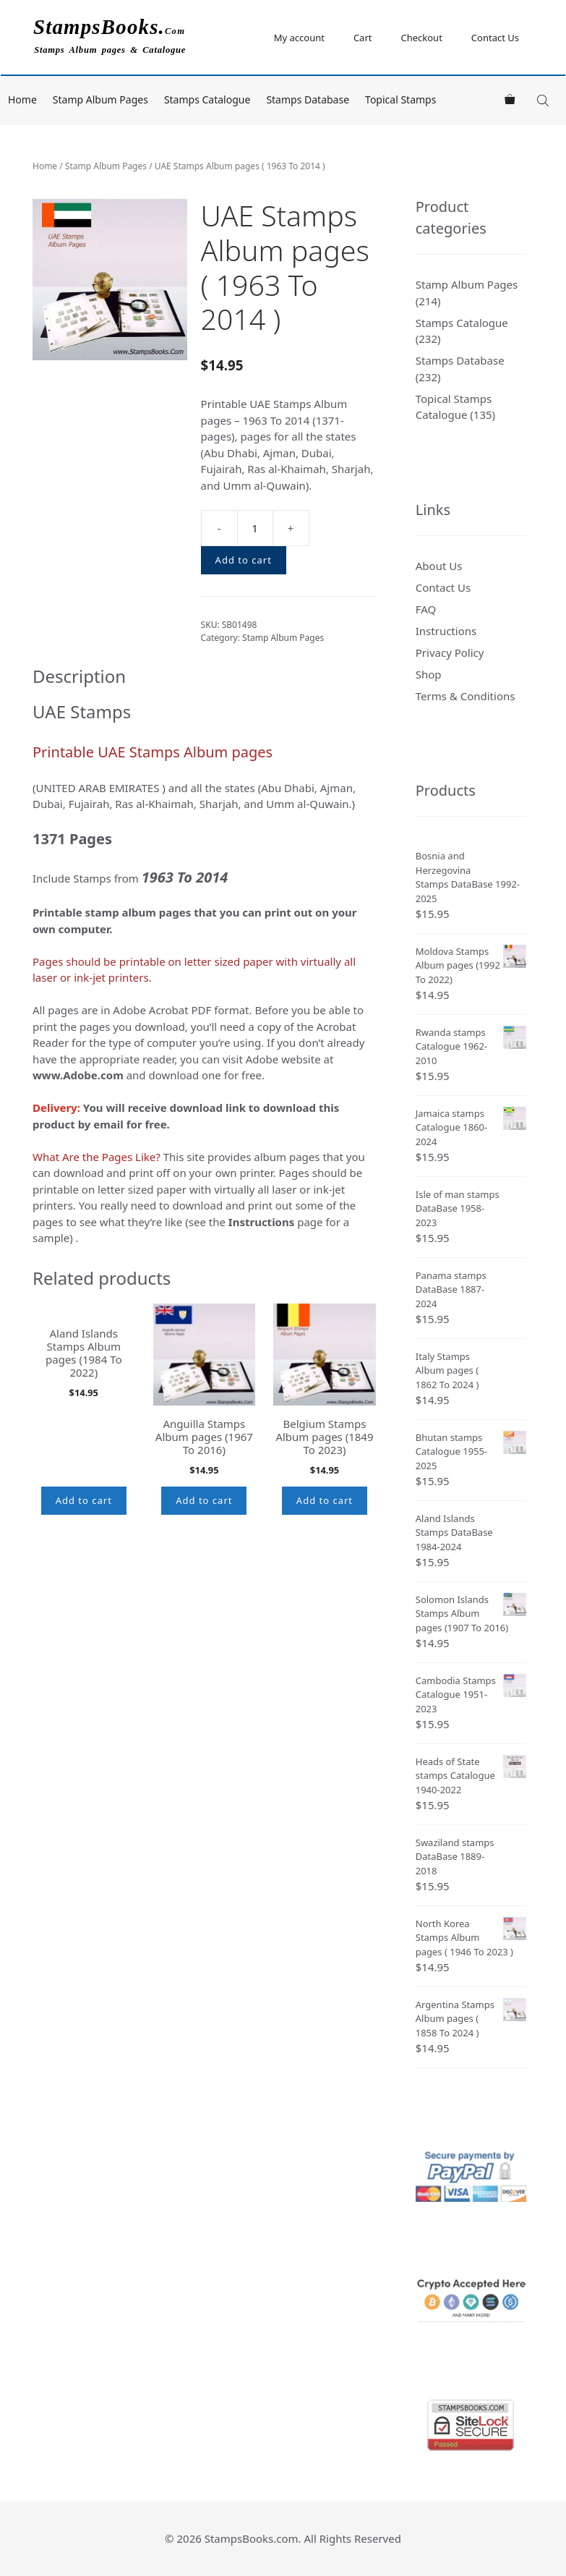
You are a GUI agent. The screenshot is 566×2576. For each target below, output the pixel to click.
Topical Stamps (400, 99)
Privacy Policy (450, 652)
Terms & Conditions (465, 696)
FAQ (426, 609)
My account (299, 37)
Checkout (421, 37)
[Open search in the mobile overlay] (544, 100)
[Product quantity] (255, 528)
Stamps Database (307, 99)
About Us (439, 565)
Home (22, 99)
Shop (429, 674)
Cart (362, 37)
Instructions (446, 631)
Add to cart (243, 559)
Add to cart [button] (84, 1500)
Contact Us (495, 37)
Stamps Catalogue (207, 99)
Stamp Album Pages (100, 99)
